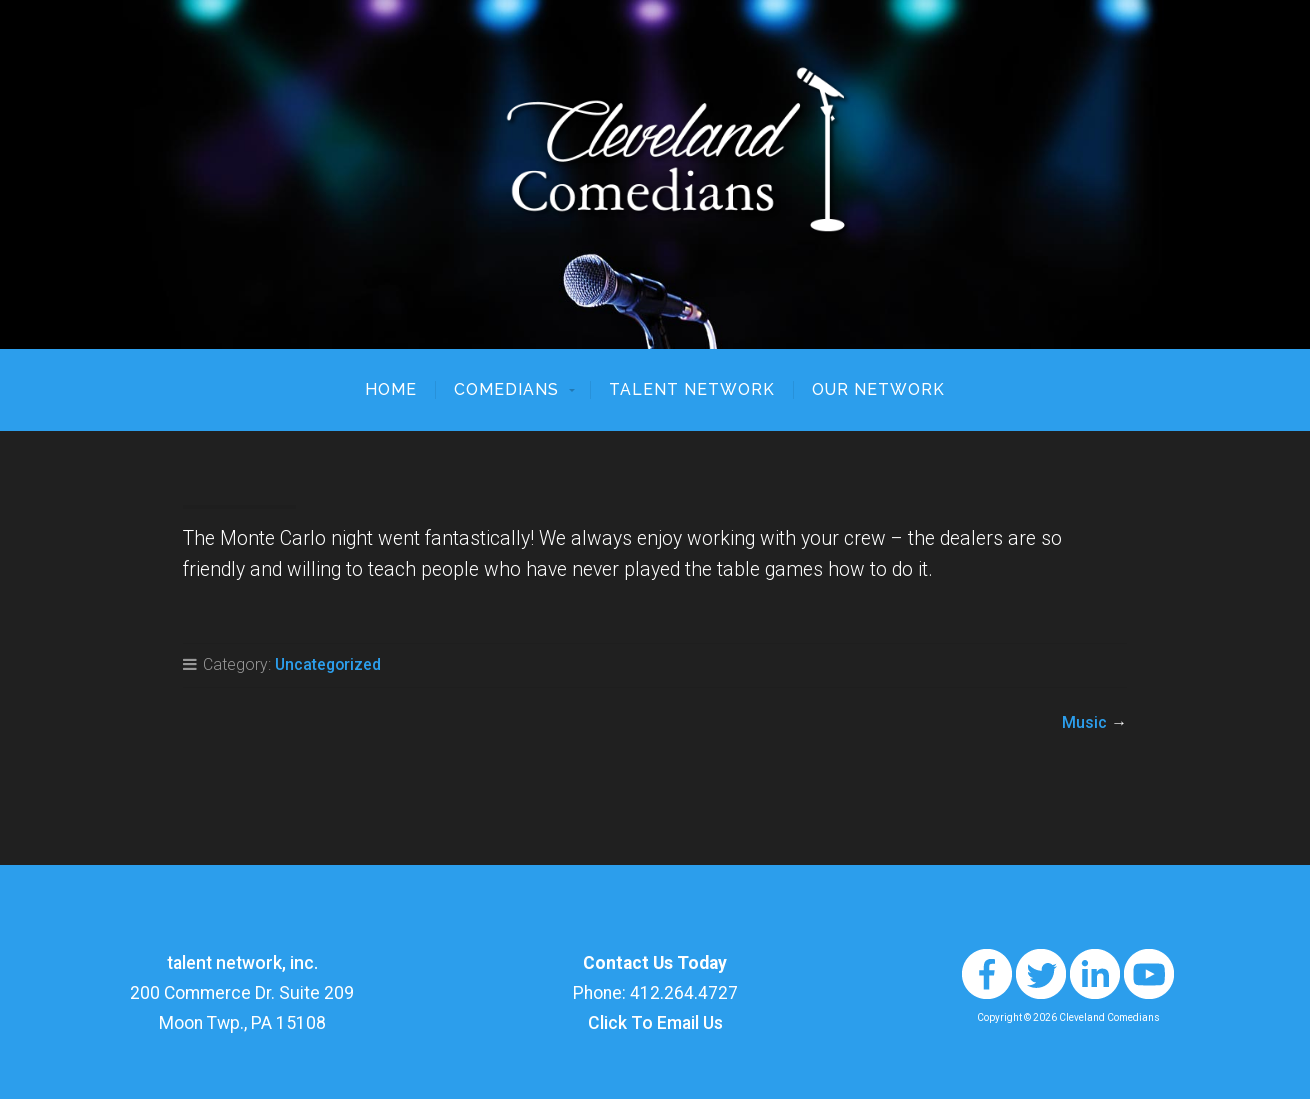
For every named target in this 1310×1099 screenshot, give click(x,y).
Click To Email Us (655, 1023)
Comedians (506, 390)
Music (1084, 722)
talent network (692, 390)
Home (391, 390)
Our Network (878, 390)
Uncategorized (328, 664)
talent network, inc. (242, 963)
